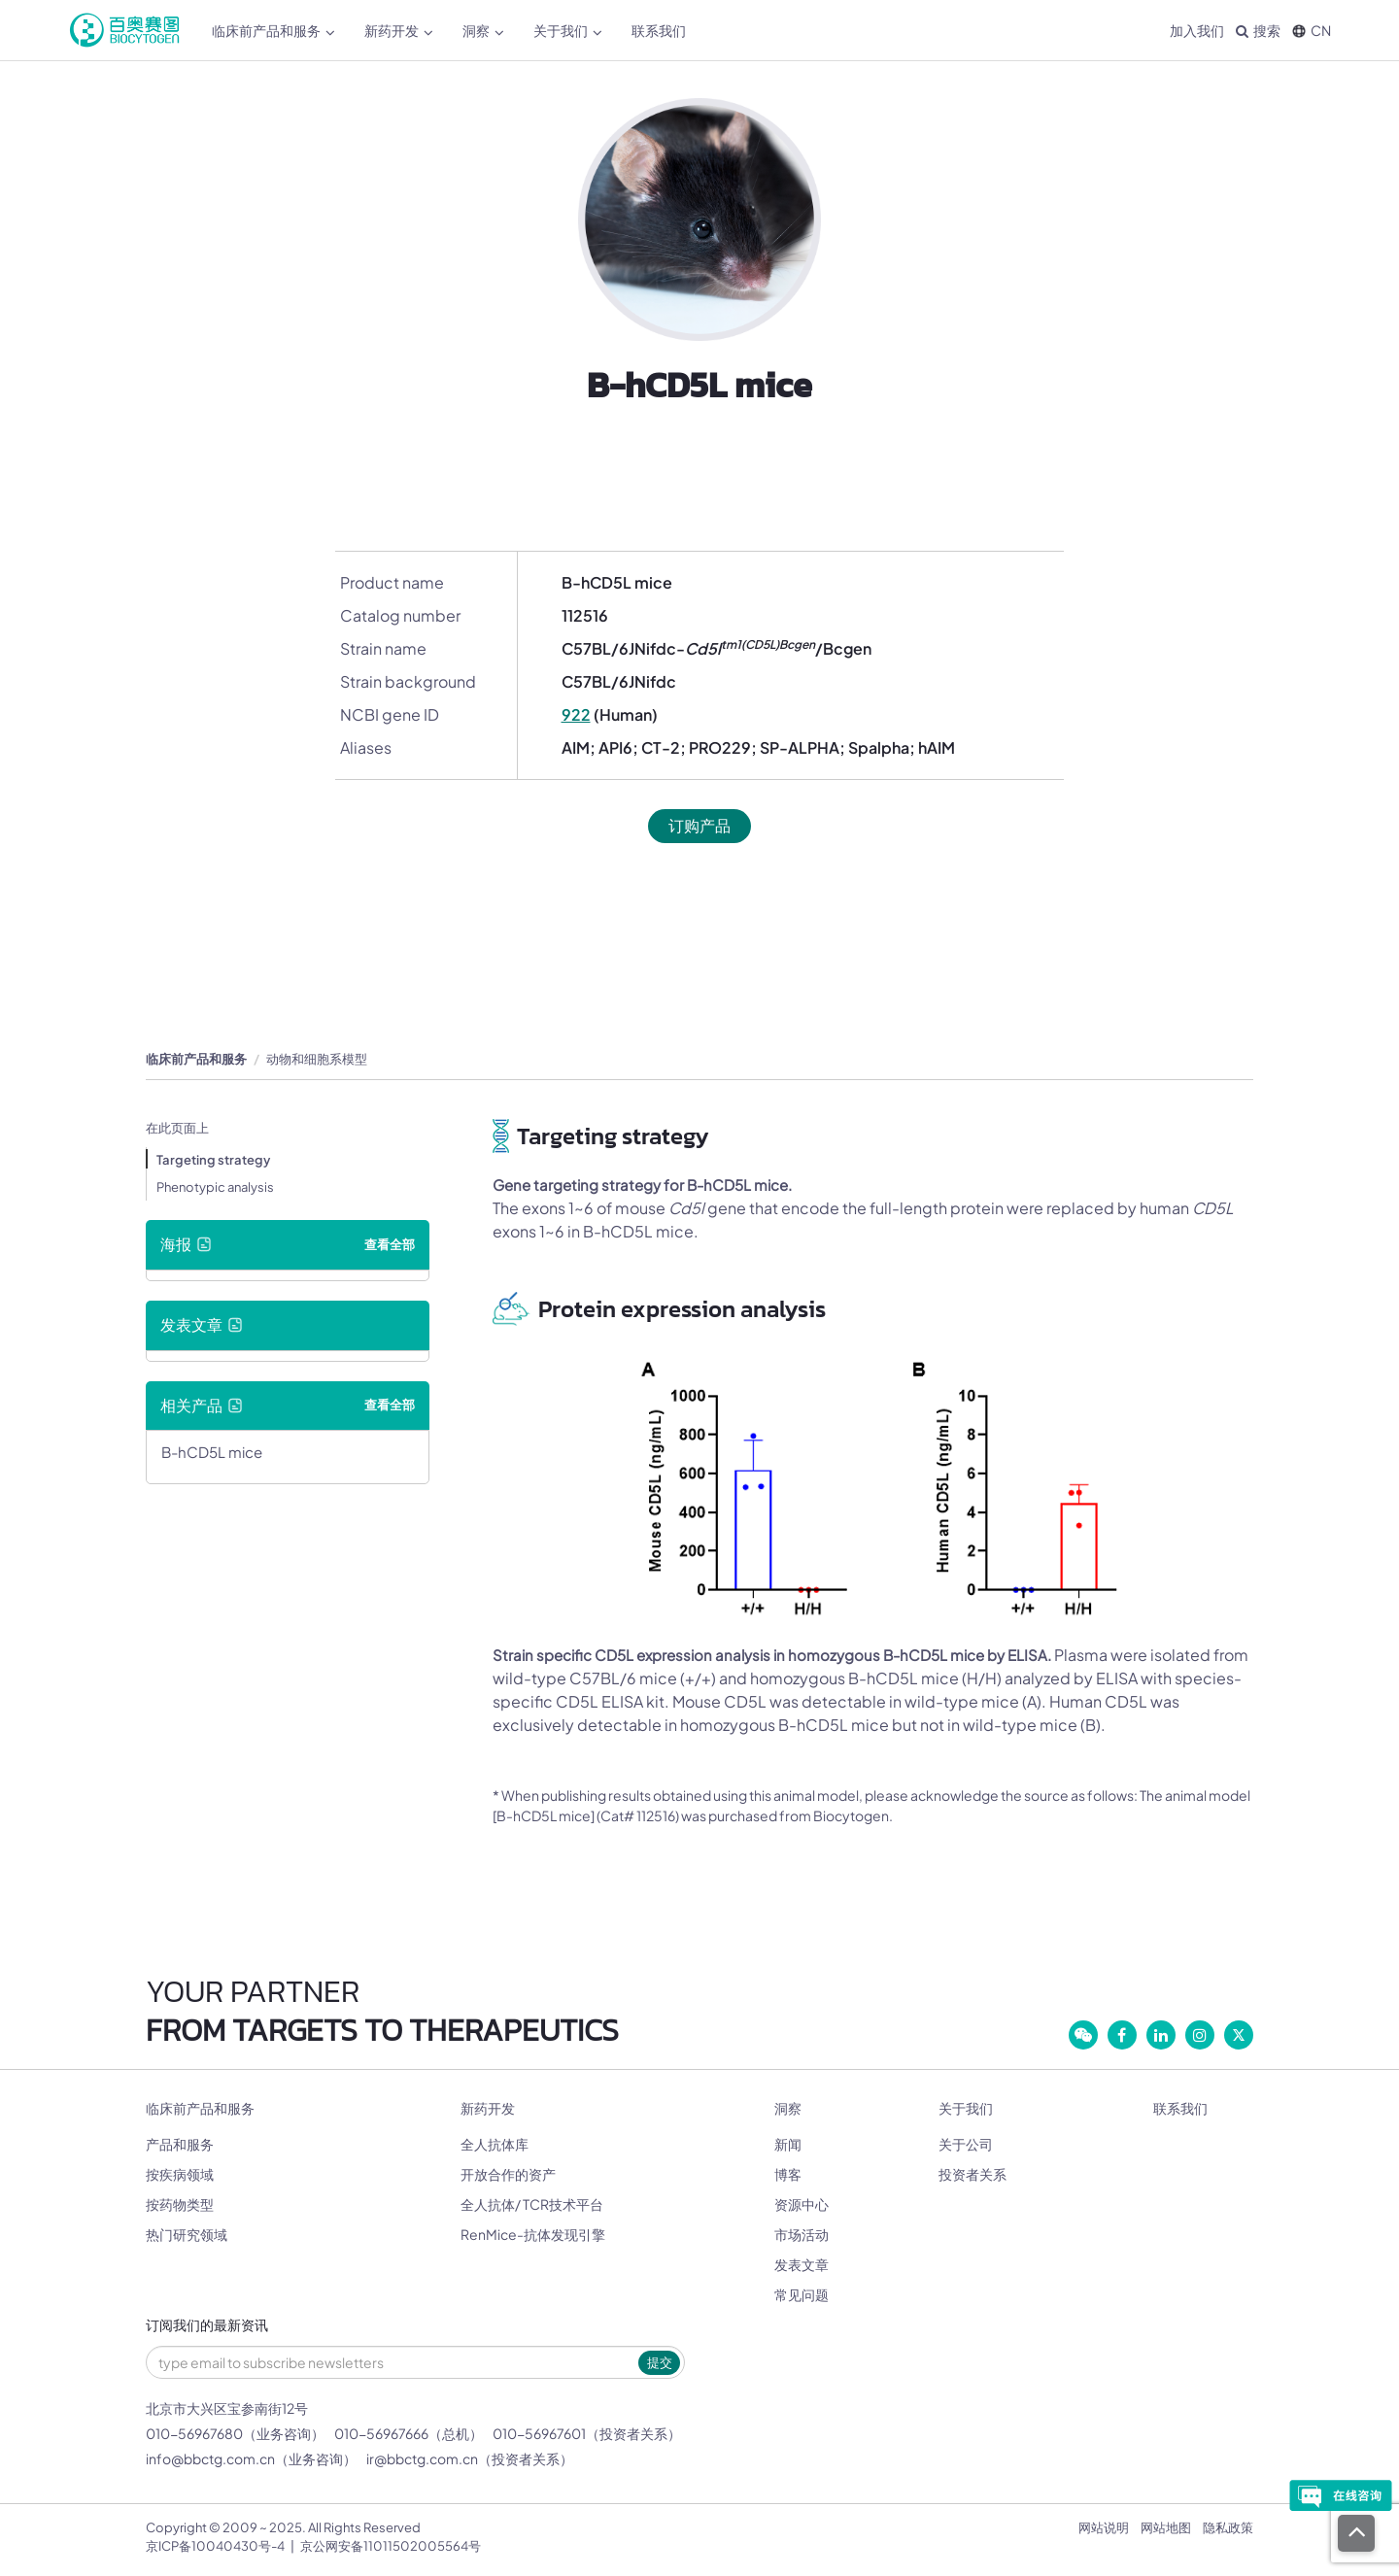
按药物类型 (180, 2204)
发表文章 (801, 2264)
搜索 (1258, 30)
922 (576, 714)
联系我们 (658, 30)
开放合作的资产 (508, 2174)
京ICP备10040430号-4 (215, 2546)
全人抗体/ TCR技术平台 (532, 2204)
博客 (788, 2174)
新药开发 (398, 30)
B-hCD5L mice (211, 1451)
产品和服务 (180, 2143)
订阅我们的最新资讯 (207, 2326)
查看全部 (389, 1244)
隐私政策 (1228, 2527)
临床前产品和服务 (273, 30)
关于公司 (965, 2143)
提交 (659, 2362)
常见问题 (801, 2294)
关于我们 (567, 30)
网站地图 (1166, 2527)
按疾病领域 (180, 2174)
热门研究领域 (186, 2234)
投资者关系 (972, 2174)
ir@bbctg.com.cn (422, 2458)
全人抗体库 (495, 2143)
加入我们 (1197, 30)
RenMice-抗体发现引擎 (533, 2234)
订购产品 (699, 825)
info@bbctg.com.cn (210, 2458)
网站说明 (1103, 2527)
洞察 (483, 30)
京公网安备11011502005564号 (390, 2546)
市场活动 (801, 2234)
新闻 (788, 2143)
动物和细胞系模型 (316, 1059)
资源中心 (801, 2204)
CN (1311, 30)
